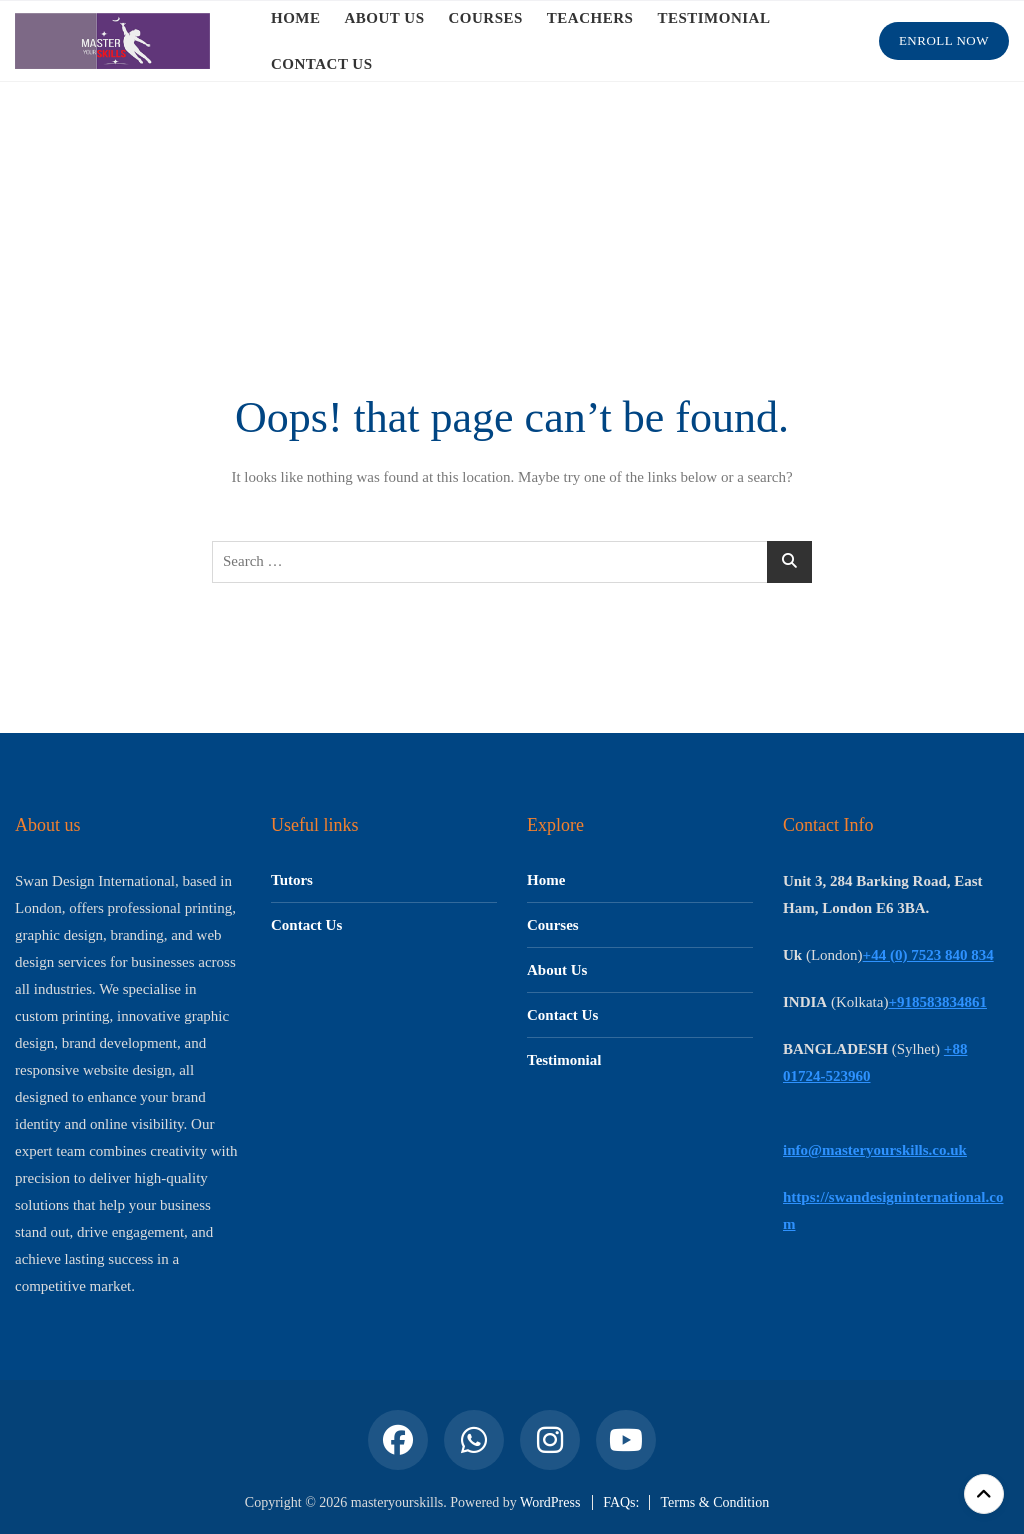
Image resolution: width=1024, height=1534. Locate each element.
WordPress (550, 1502)
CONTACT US (322, 64)
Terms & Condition (714, 1502)
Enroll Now (944, 40)
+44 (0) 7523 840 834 (928, 955)
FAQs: (621, 1502)
